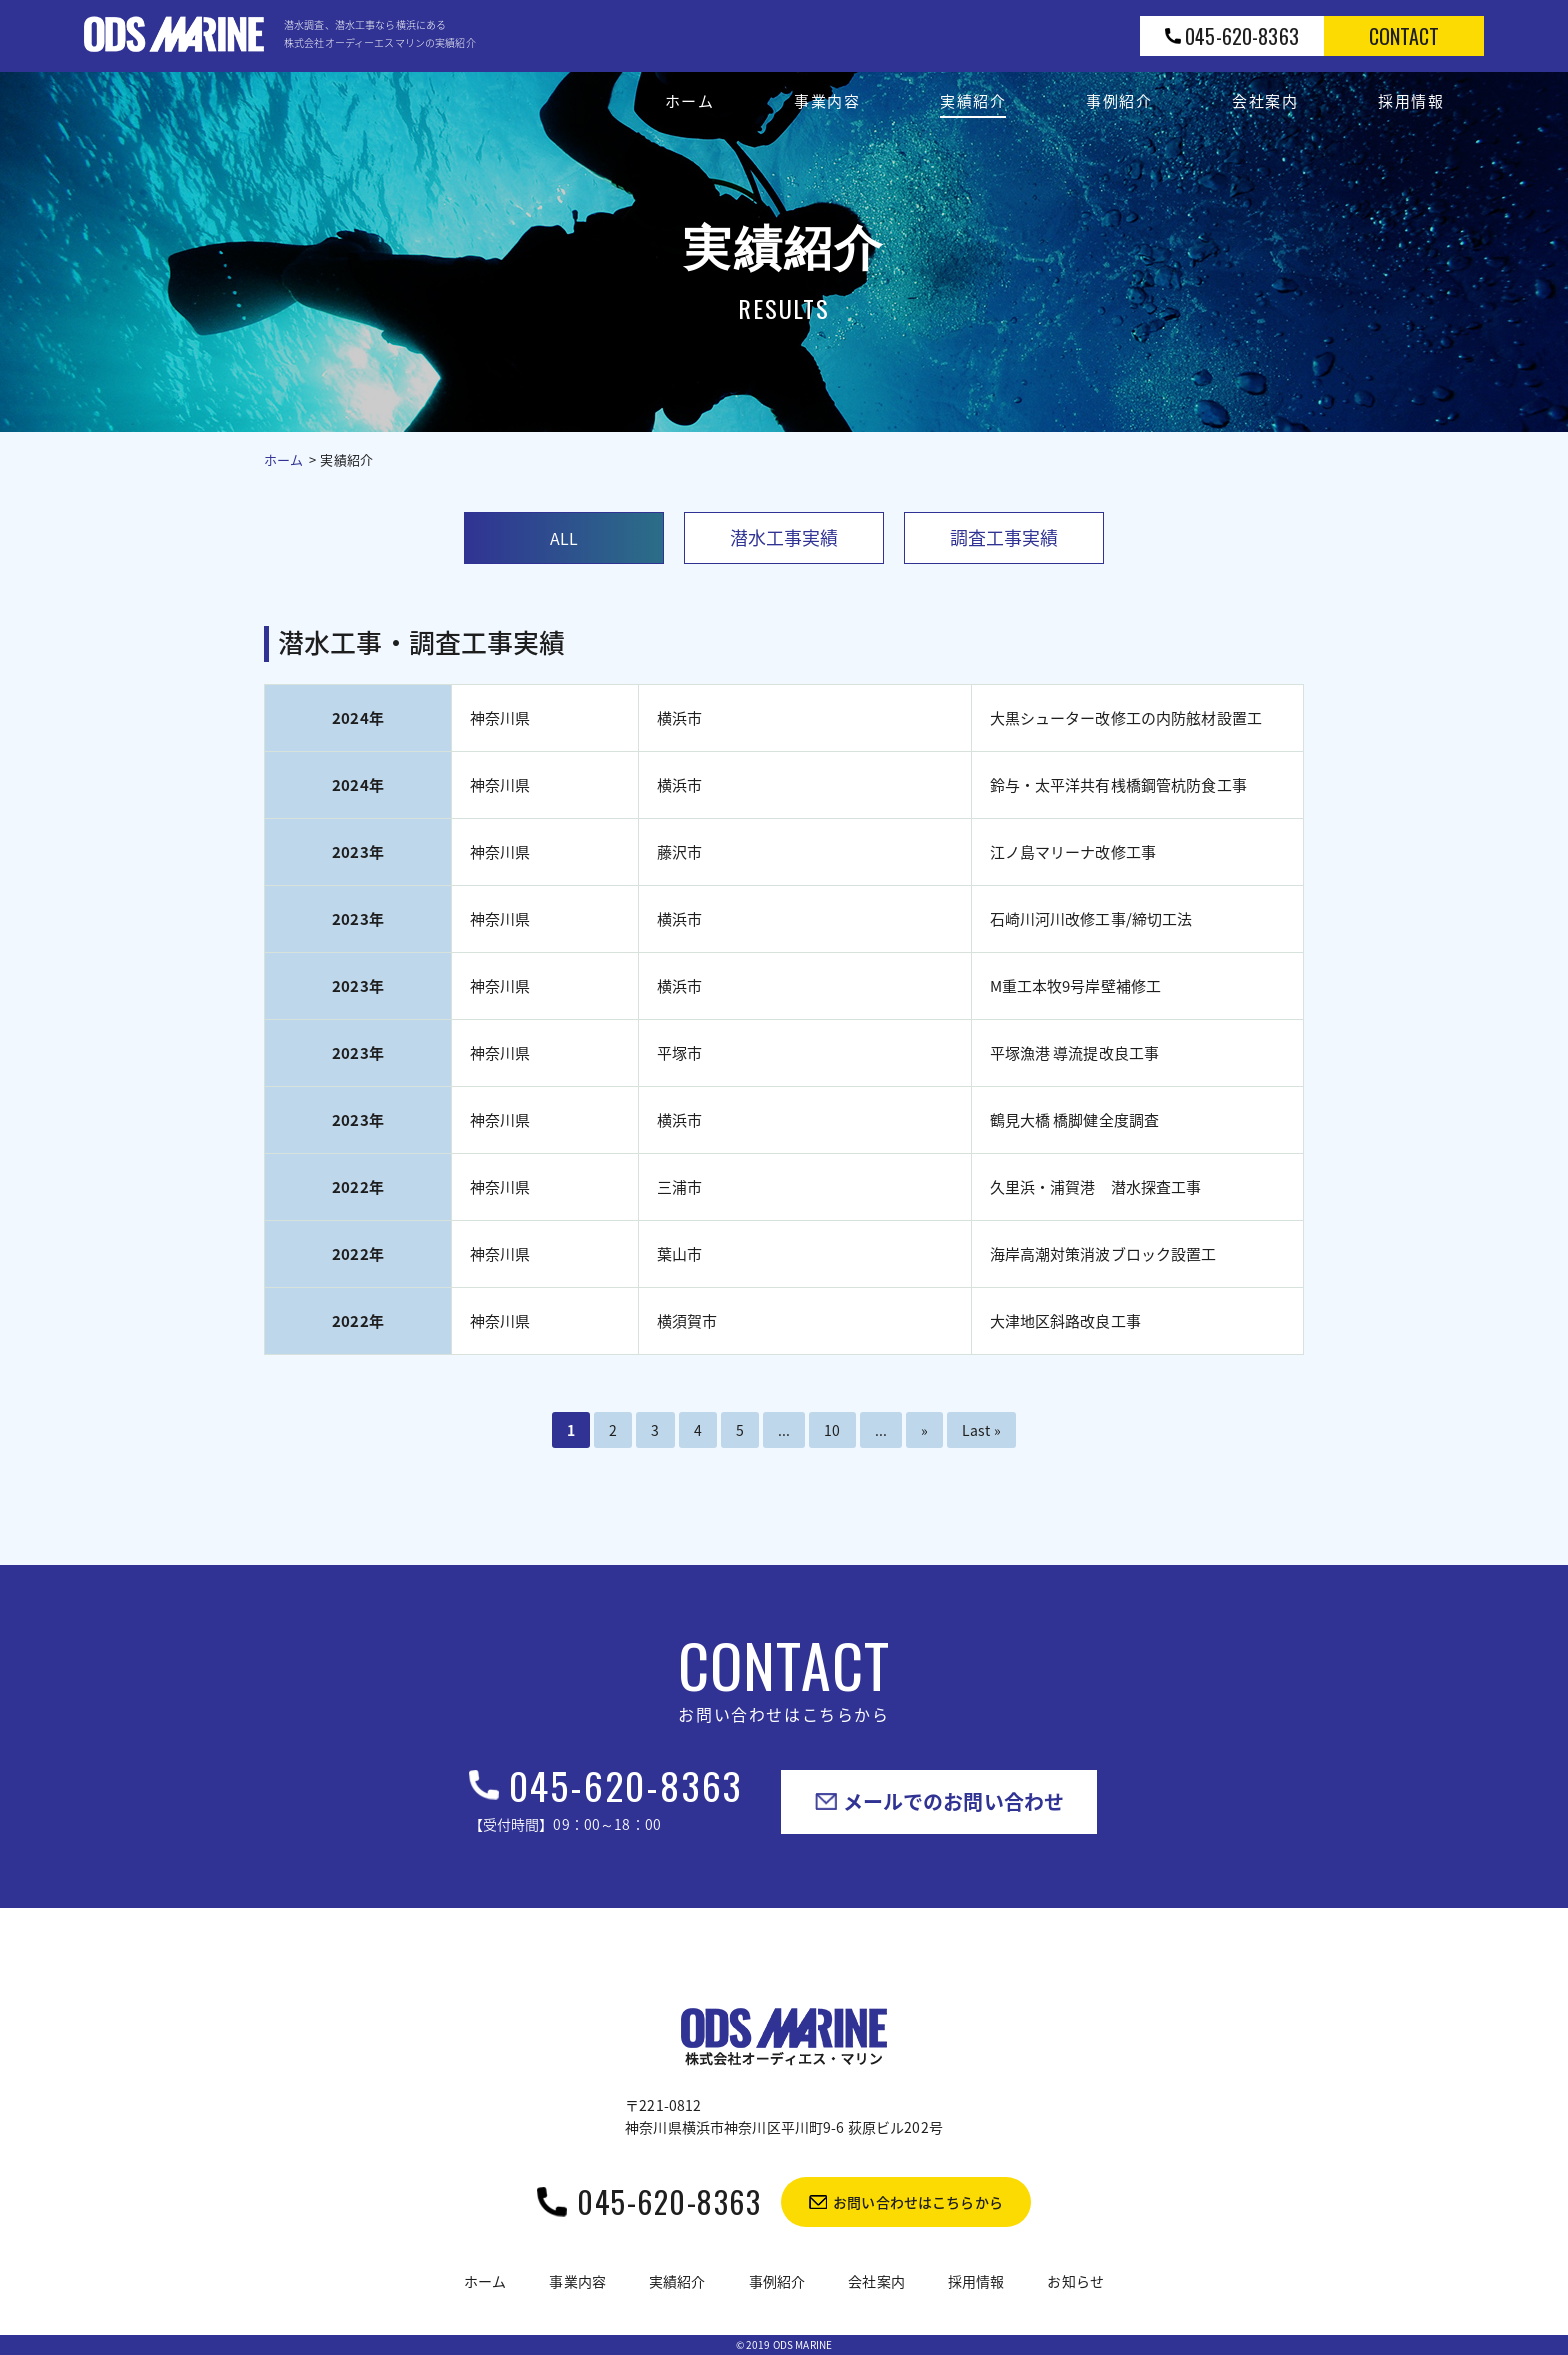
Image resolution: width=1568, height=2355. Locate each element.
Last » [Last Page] (981, 1430)
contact (1404, 36)
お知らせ (1075, 2281)
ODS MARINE (802, 2344)
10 (832, 1430)
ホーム (283, 459)
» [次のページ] (924, 1430)
